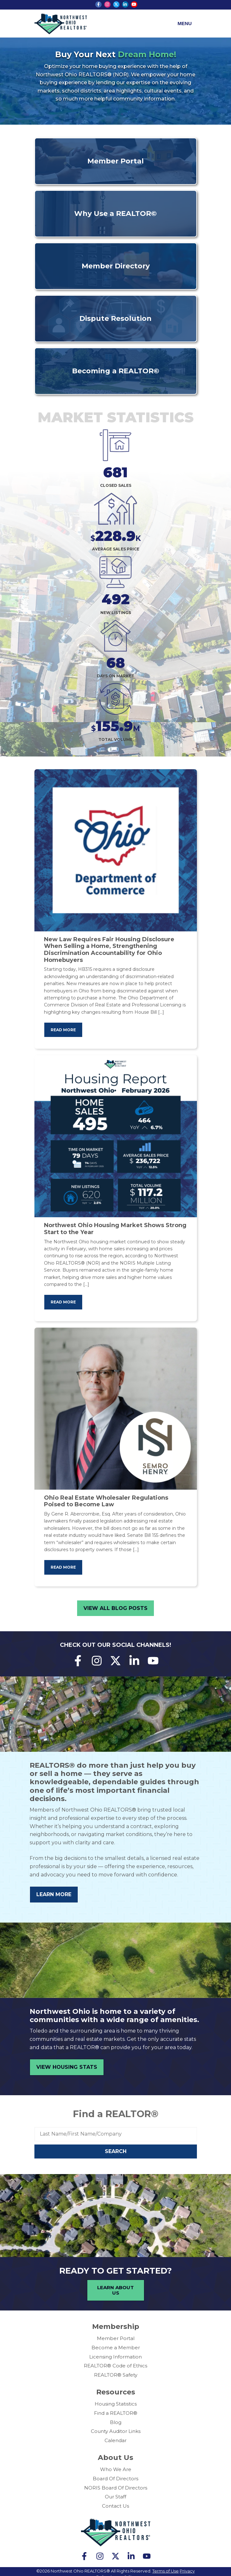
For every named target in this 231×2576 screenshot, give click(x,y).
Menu (184, 23)
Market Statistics (116, 417)
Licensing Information (115, 2357)
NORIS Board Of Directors (115, 2488)
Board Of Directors (115, 2479)
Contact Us (115, 2506)
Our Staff (115, 2497)
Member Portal (115, 2338)
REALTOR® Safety (115, 2375)
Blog (115, 2422)
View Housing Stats (66, 2067)
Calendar (115, 2440)
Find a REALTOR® (115, 2113)
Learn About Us (115, 2290)
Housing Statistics (116, 2404)
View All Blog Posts (115, 1608)
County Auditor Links (116, 2431)
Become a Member (115, 2348)
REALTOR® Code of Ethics (115, 2366)
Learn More (53, 1894)
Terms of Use (165, 2570)
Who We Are (115, 2469)
